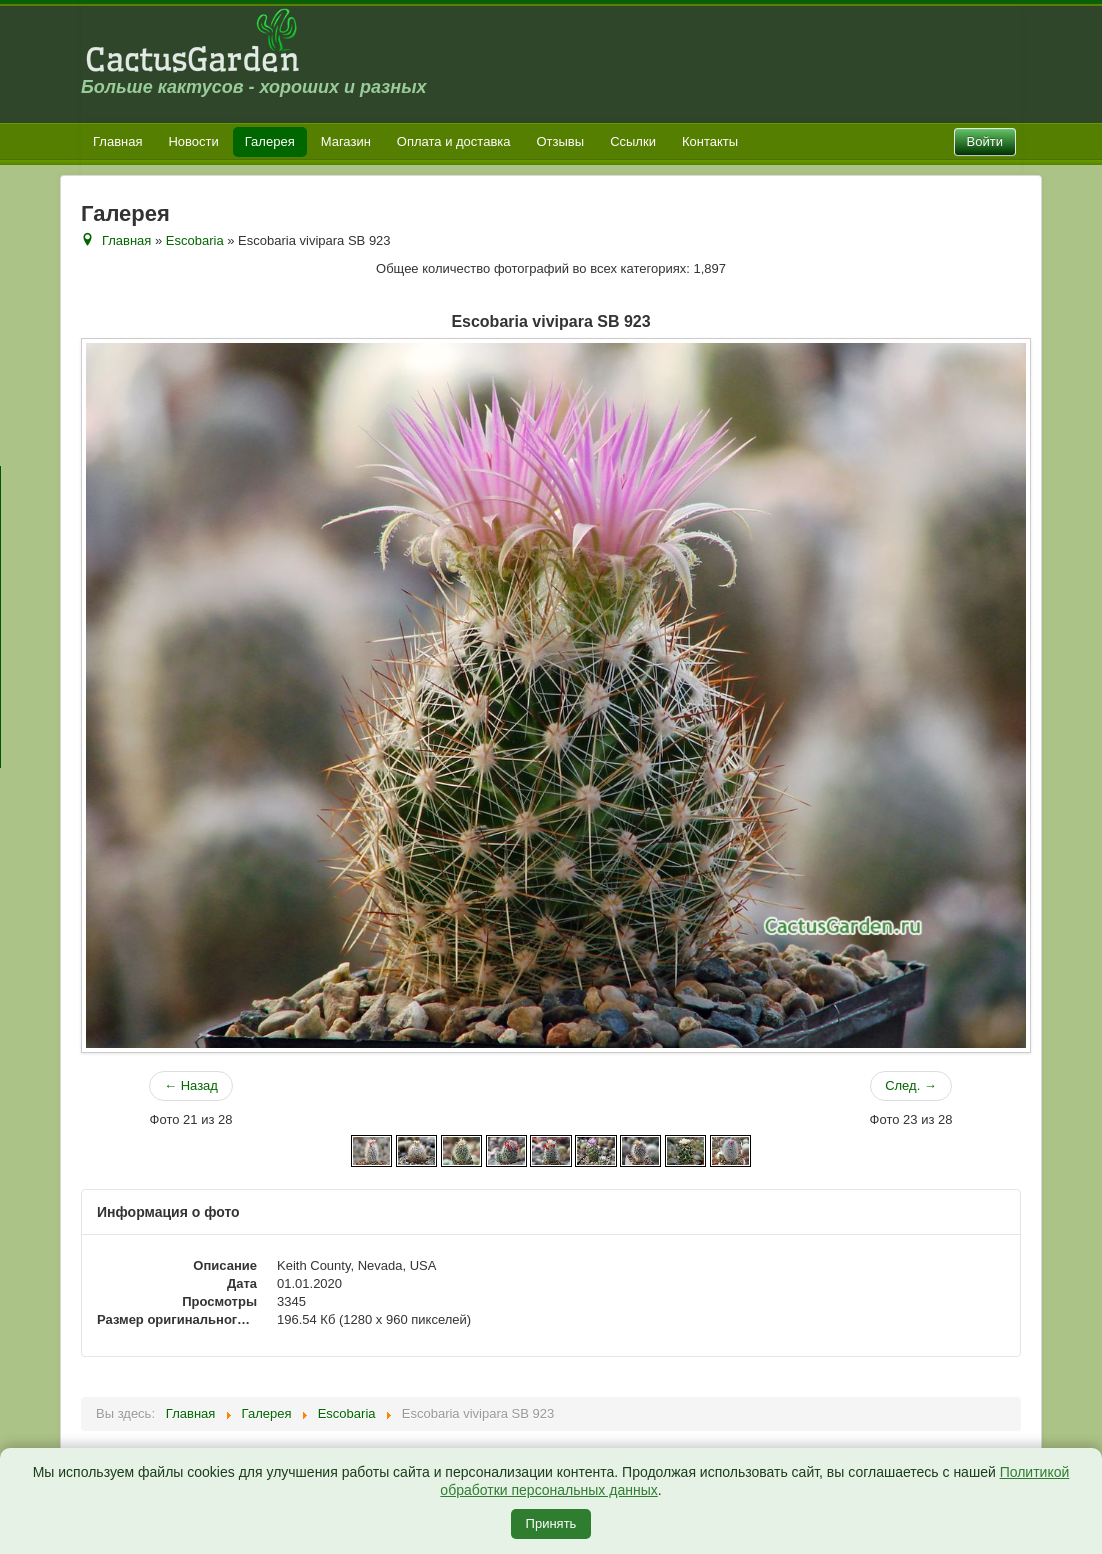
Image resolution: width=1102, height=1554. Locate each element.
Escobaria (195, 240)
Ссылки (633, 141)
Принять (551, 1523)
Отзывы (561, 141)
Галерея (270, 141)
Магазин (346, 141)
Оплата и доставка (454, 141)
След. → (911, 1085)
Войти (985, 141)
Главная (117, 141)
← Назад (191, 1085)
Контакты (710, 141)
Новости (193, 141)
